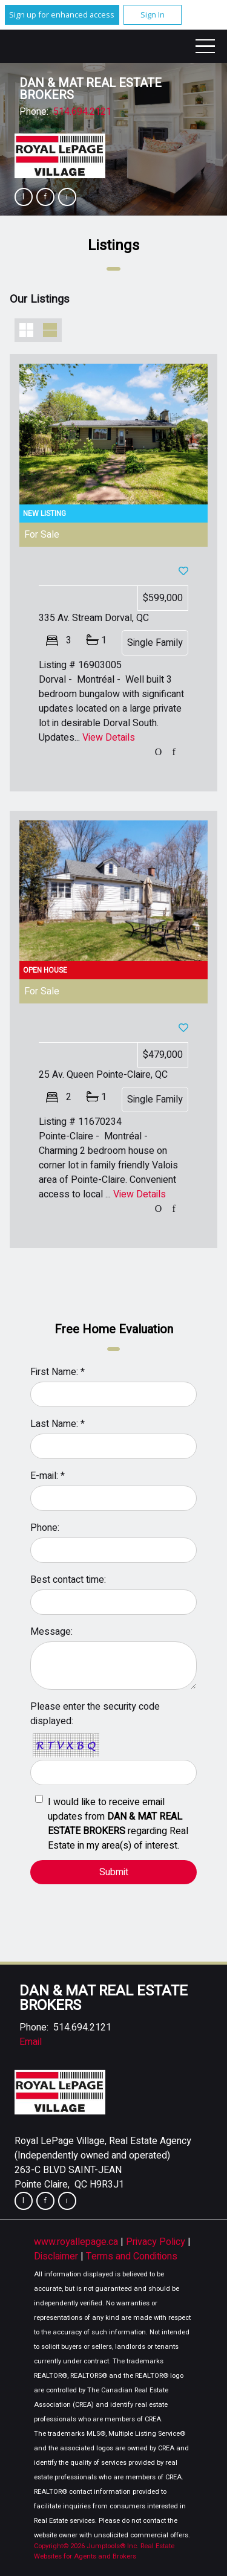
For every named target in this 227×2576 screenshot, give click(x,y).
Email (30, 2042)
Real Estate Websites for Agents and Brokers (104, 2551)
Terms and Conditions (131, 2256)
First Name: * (57, 1372)
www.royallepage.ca (76, 2242)
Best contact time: (68, 1580)
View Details (108, 737)
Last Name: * (57, 1424)
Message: (51, 1631)
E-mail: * (47, 1476)
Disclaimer (57, 2256)
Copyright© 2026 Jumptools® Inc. (86, 2546)
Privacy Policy (157, 2242)
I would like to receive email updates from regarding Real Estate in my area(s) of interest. (118, 1824)
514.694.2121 (82, 112)
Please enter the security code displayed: (95, 1713)
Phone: (44, 1528)
